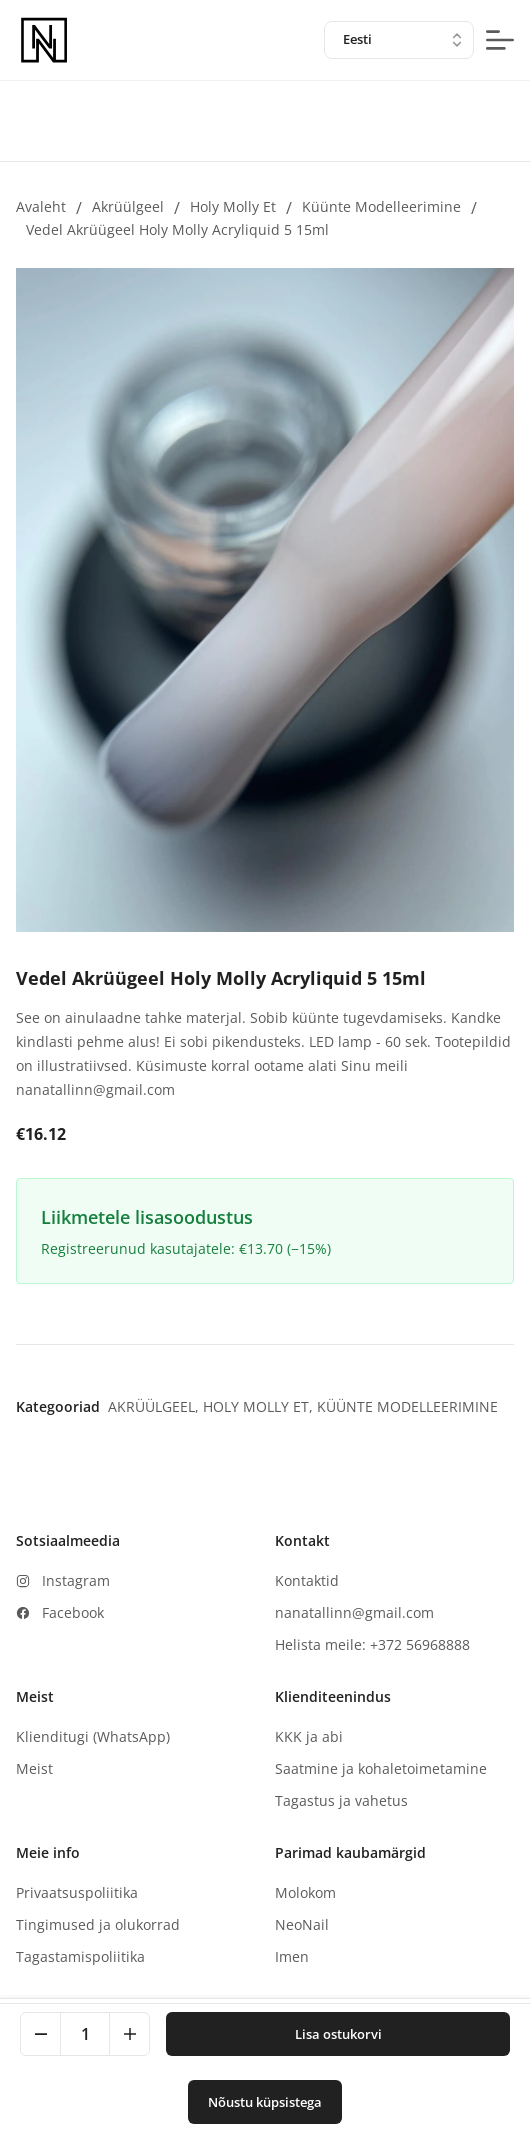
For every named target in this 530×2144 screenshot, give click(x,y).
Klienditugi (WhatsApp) (93, 1736)
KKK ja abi (309, 1736)
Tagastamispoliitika (80, 1956)
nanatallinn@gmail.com (354, 1612)
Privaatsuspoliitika (77, 1892)
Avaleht (41, 206)
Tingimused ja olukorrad (98, 1924)
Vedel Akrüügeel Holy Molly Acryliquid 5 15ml (177, 229)
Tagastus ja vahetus (341, 1800)
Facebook (73, 1612)
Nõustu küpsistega (265, 2102)
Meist (34, 1768)
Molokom (305, 1892)
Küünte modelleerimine (381, 206)
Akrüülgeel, (155, 1406)
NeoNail (302, 1924)
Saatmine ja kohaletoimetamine (381, 1768)
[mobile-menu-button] (500, 40)
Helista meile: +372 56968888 (372, 1644)
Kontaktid (307, 1580)
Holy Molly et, (260, 1406)
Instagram (76, 1580)
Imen (292, 1956)
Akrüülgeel (128, 206)
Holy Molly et (233, 206)
